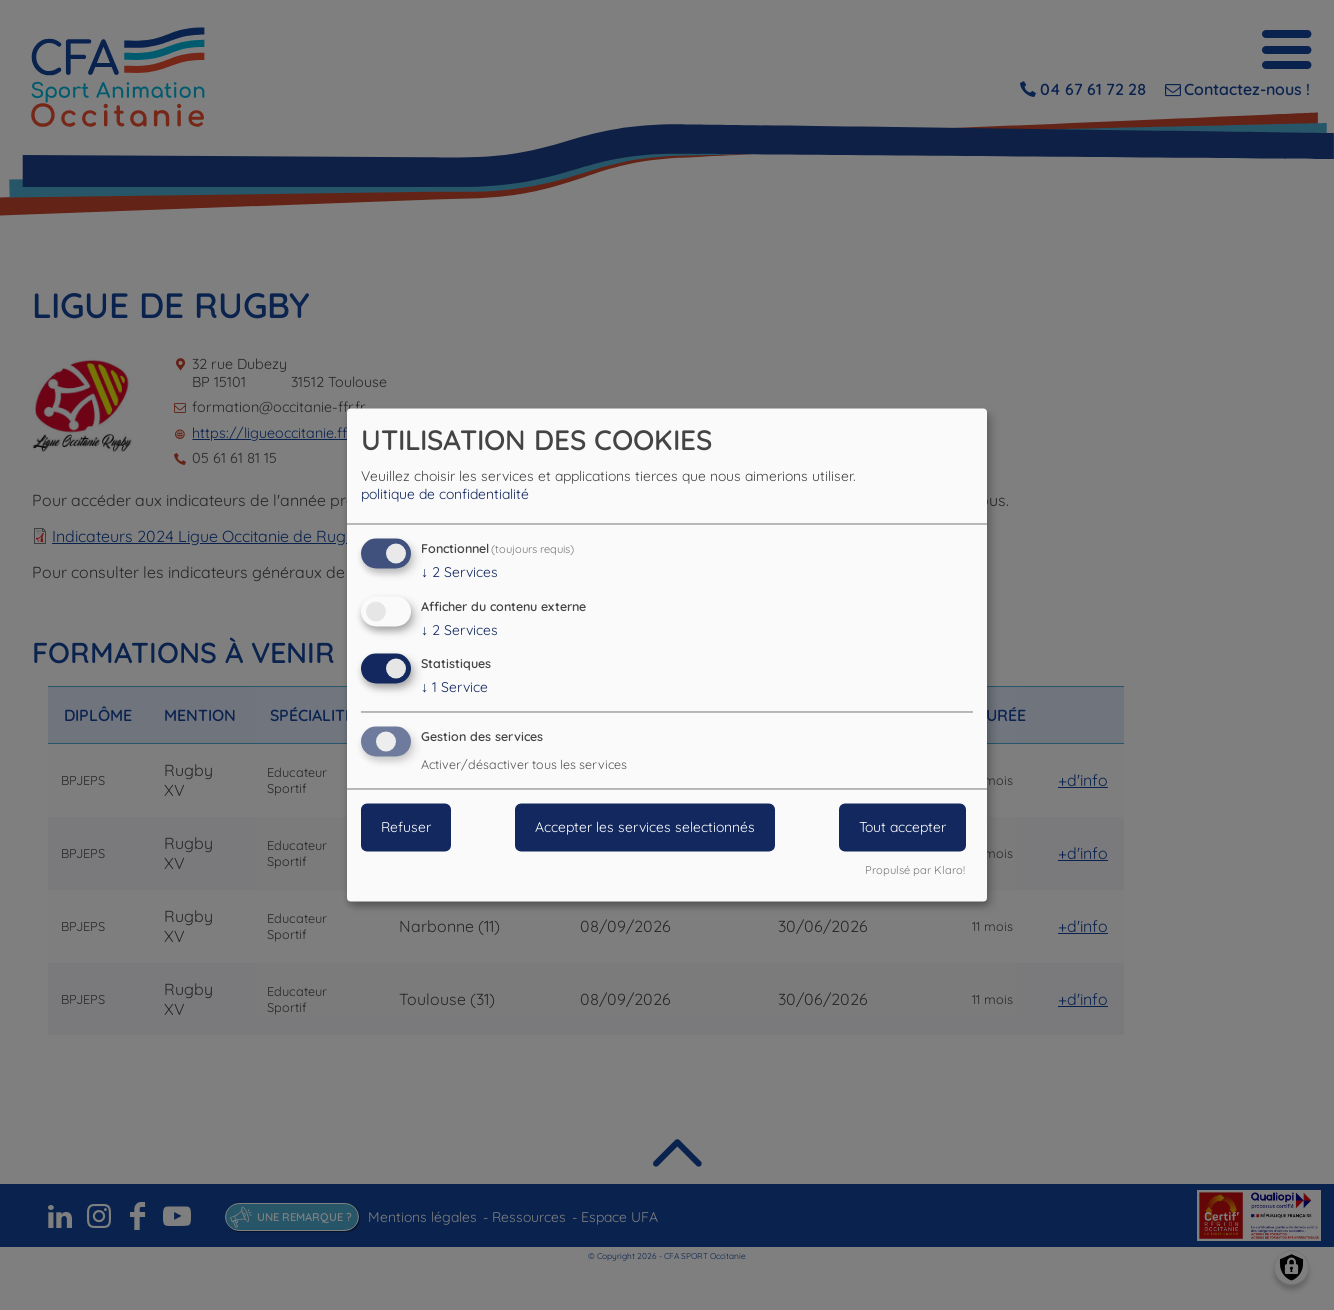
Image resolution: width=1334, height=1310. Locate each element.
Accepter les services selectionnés (645, 828)
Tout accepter (902, 828)
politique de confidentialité (445, 494)
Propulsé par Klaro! (915, 871)
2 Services (459, 572)
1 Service (454, 688)
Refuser (406, 828)
